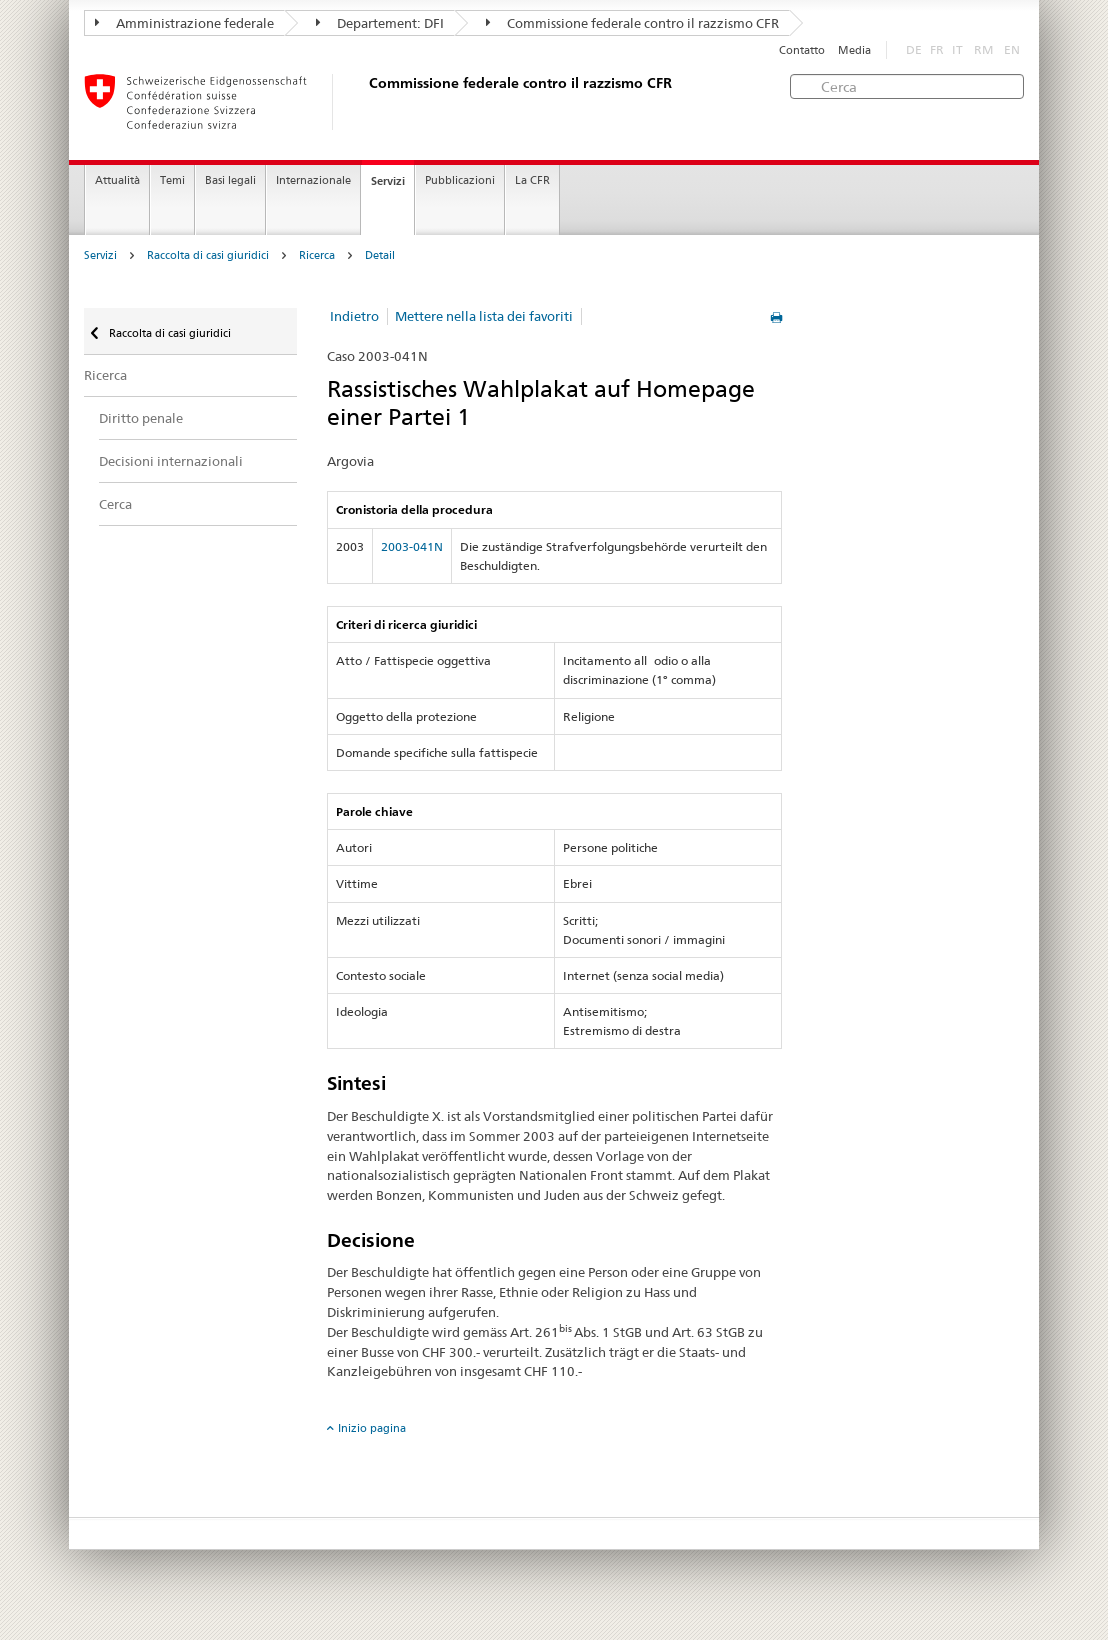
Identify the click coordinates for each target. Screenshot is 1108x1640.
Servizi (388, 181)
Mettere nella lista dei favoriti (484, 316)
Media (854, 50)
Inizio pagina (372, 1428)
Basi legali (230, 180)
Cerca (115, 504)
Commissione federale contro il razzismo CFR (632, 23)
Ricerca (317, 255)
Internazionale (313, 180)
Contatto (802, 50)
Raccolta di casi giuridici (208, 255)
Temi (172, 180)
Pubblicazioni (460, 180)
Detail (380, 255)
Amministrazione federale (184, 23)
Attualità (117, 180)
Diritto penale (141, 418)
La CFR (532, 180)
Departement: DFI (380, 23)
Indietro (354, 316)
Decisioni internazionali (171, 461)
